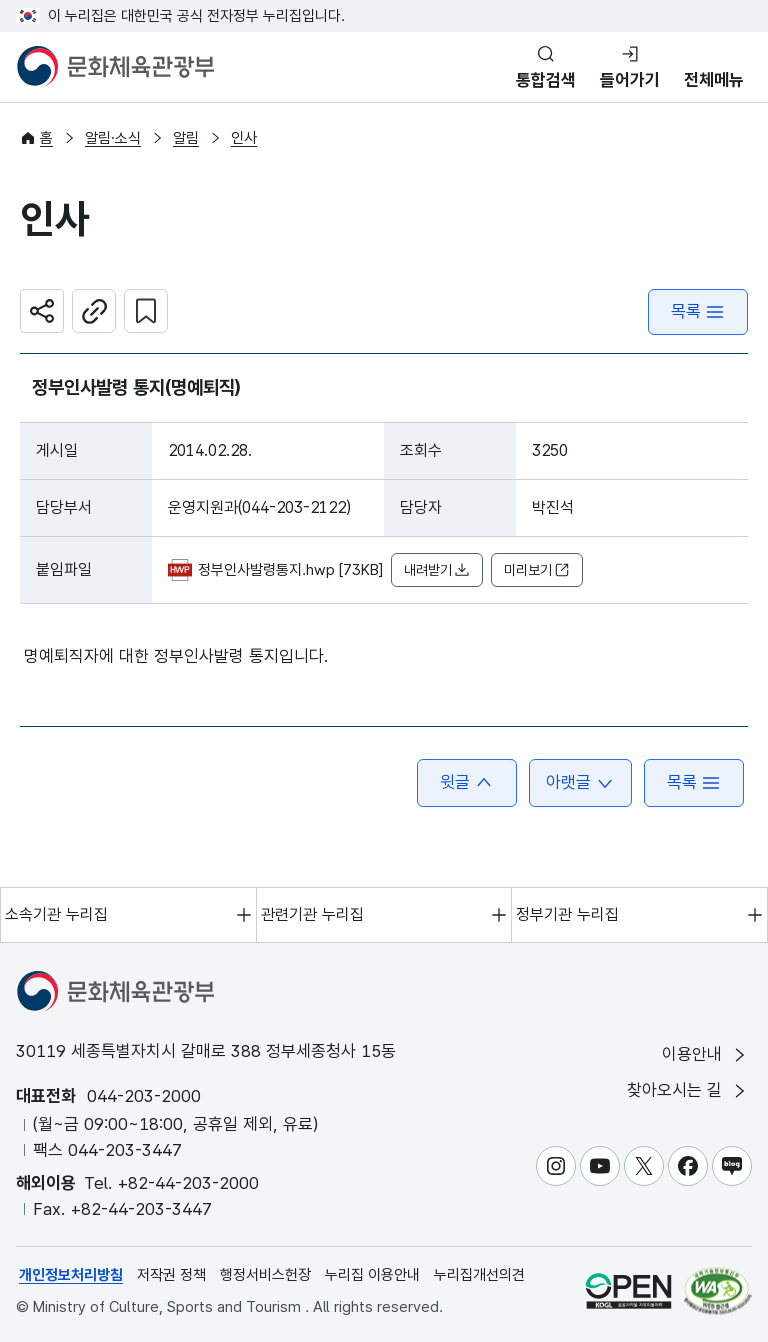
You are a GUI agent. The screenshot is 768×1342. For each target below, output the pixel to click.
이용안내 (705, 1054)
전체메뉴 (714, 80)
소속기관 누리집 (56, 914)
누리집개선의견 (479, 1275)
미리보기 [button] (537, 570)
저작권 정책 (171, 1275)
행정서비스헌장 (265, 1275)
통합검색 (546, 80)
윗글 (467, 782)
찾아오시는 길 (688, 1090)
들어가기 (630, 80)
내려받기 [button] (437, 570)
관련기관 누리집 (312, 914)
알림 (186, 138)
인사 (244, 138)
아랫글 (580, 782)
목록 (698, 311)
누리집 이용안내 (372, 1275)
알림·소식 (113, 138)
